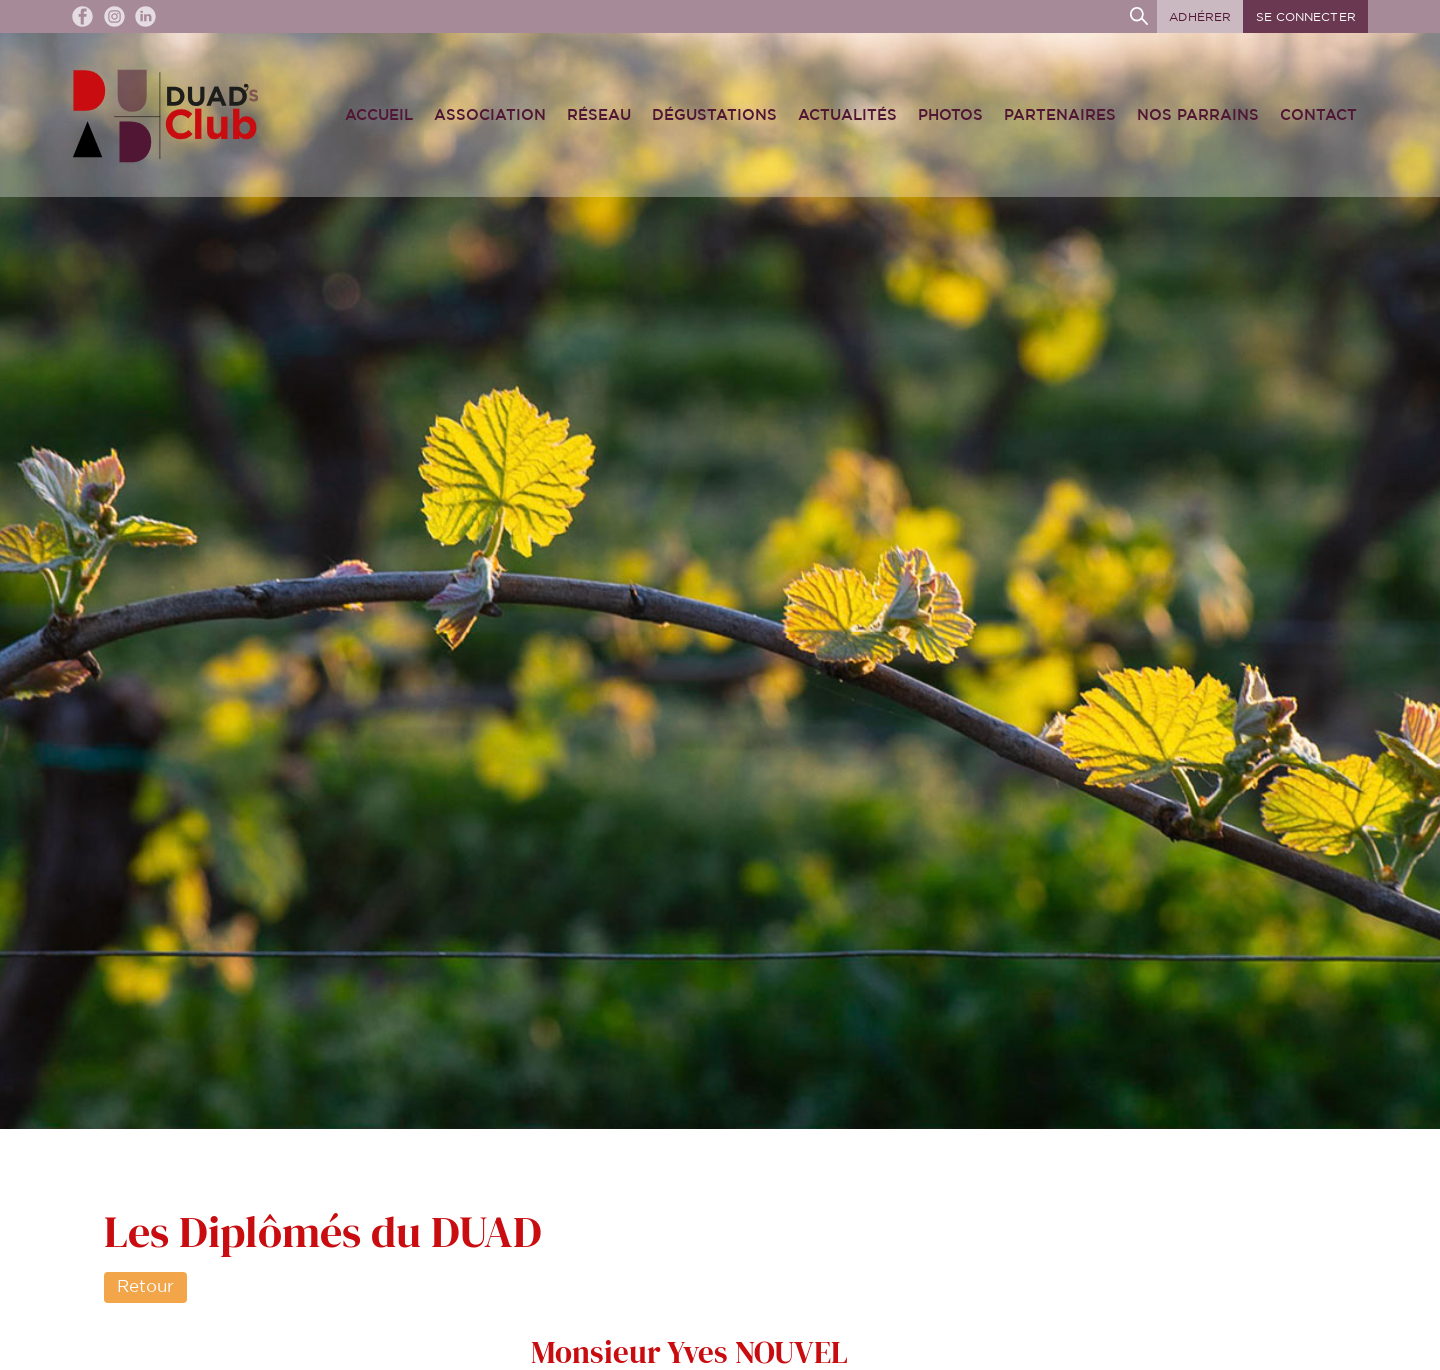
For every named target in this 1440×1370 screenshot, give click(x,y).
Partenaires (1060, 115)
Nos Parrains (1198, 115)
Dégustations (714, 115)
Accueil (379, 115)
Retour (145, 1287)
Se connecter (1306, 17)
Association (490, 115)
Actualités (847, 115)
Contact (1318, 115)
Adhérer (1200, 17)
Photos (950, 115)
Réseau (599, 115)
